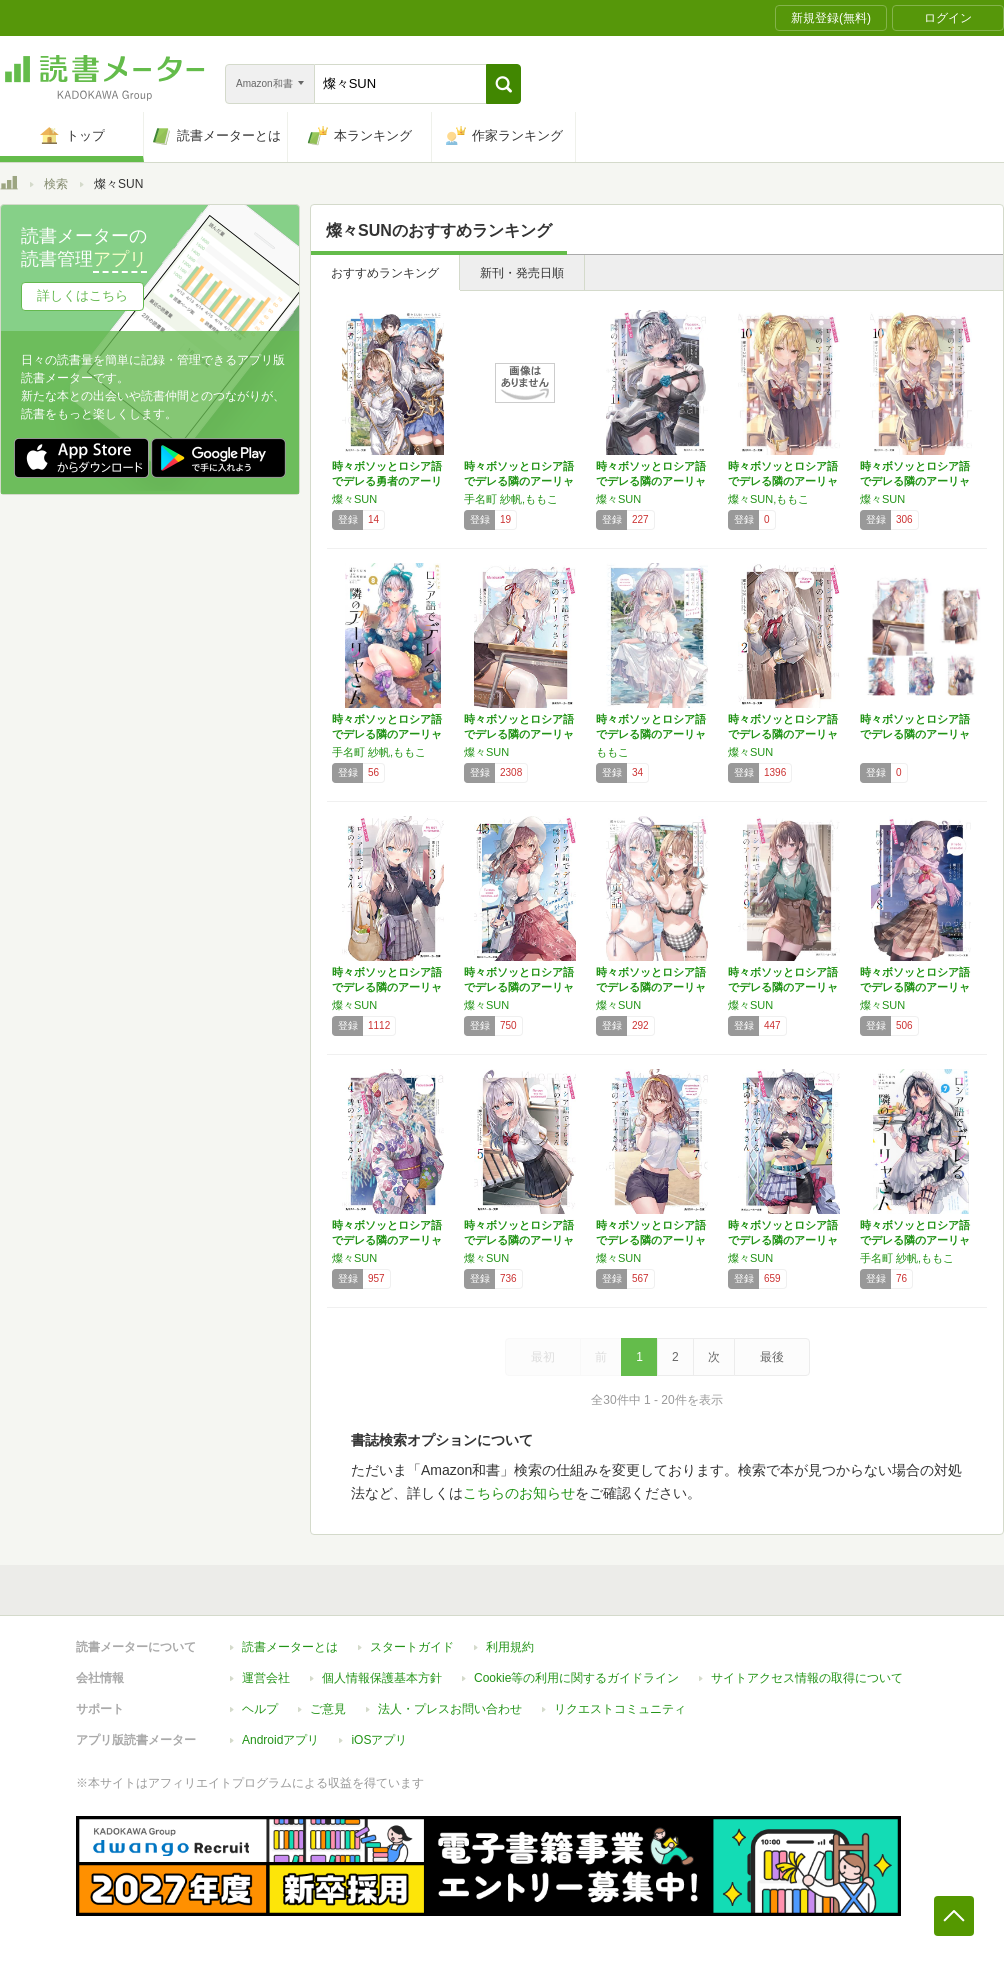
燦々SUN (354, 499)
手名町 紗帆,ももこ (511, 499)
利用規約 (510, 1647)
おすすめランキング (385, 273)
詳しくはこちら (82, 295)
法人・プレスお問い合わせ (450, 1709)
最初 (543, 1357)
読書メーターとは (290, 1647)
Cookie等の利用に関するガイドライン (576, 1678)
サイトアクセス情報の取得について (807, 1678)
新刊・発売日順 (522, 273)
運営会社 (266, 1678)
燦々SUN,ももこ (768, 499)
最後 (772, 1357)
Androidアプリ (280, 1740)
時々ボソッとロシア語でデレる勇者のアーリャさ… (387, 481)
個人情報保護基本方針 (382, 1678)
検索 (56, 184)
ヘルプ (260, 1709)
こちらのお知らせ (519, 1493)
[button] (503, 84)
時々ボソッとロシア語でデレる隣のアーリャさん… (519, 481)
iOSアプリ (379, 1740)
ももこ (612, 752)
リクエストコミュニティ (620, 1709)
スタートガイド (412, 1647)
